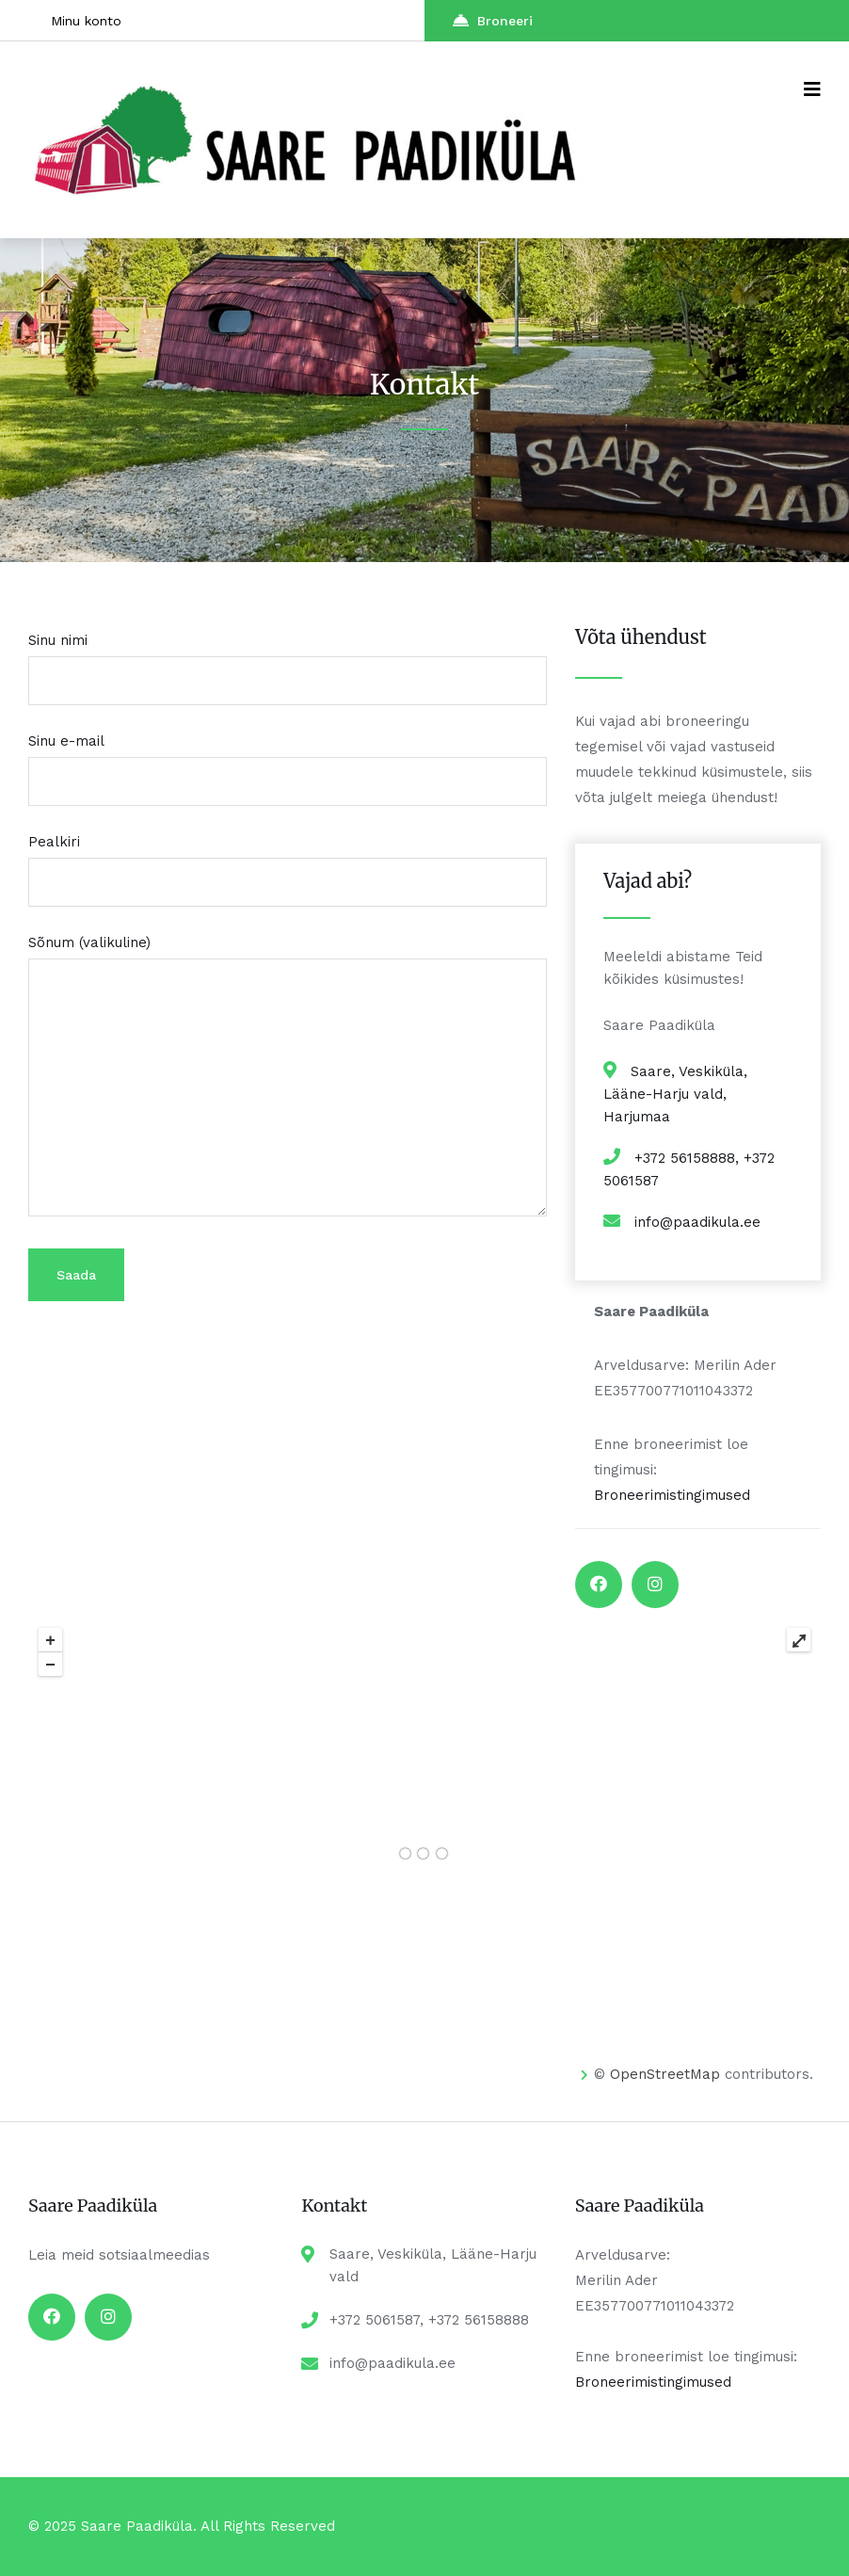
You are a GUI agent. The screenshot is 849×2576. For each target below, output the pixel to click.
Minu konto (86, 20)
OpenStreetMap (665, 2074)
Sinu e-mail (287, 761)
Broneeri (493, 20)
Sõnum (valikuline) (287, 1077)
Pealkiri (287, 862)
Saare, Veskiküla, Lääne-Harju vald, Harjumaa (675, 1094)
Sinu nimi (287, 660)
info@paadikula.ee (697, 1222)
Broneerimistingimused (672, 1495)
